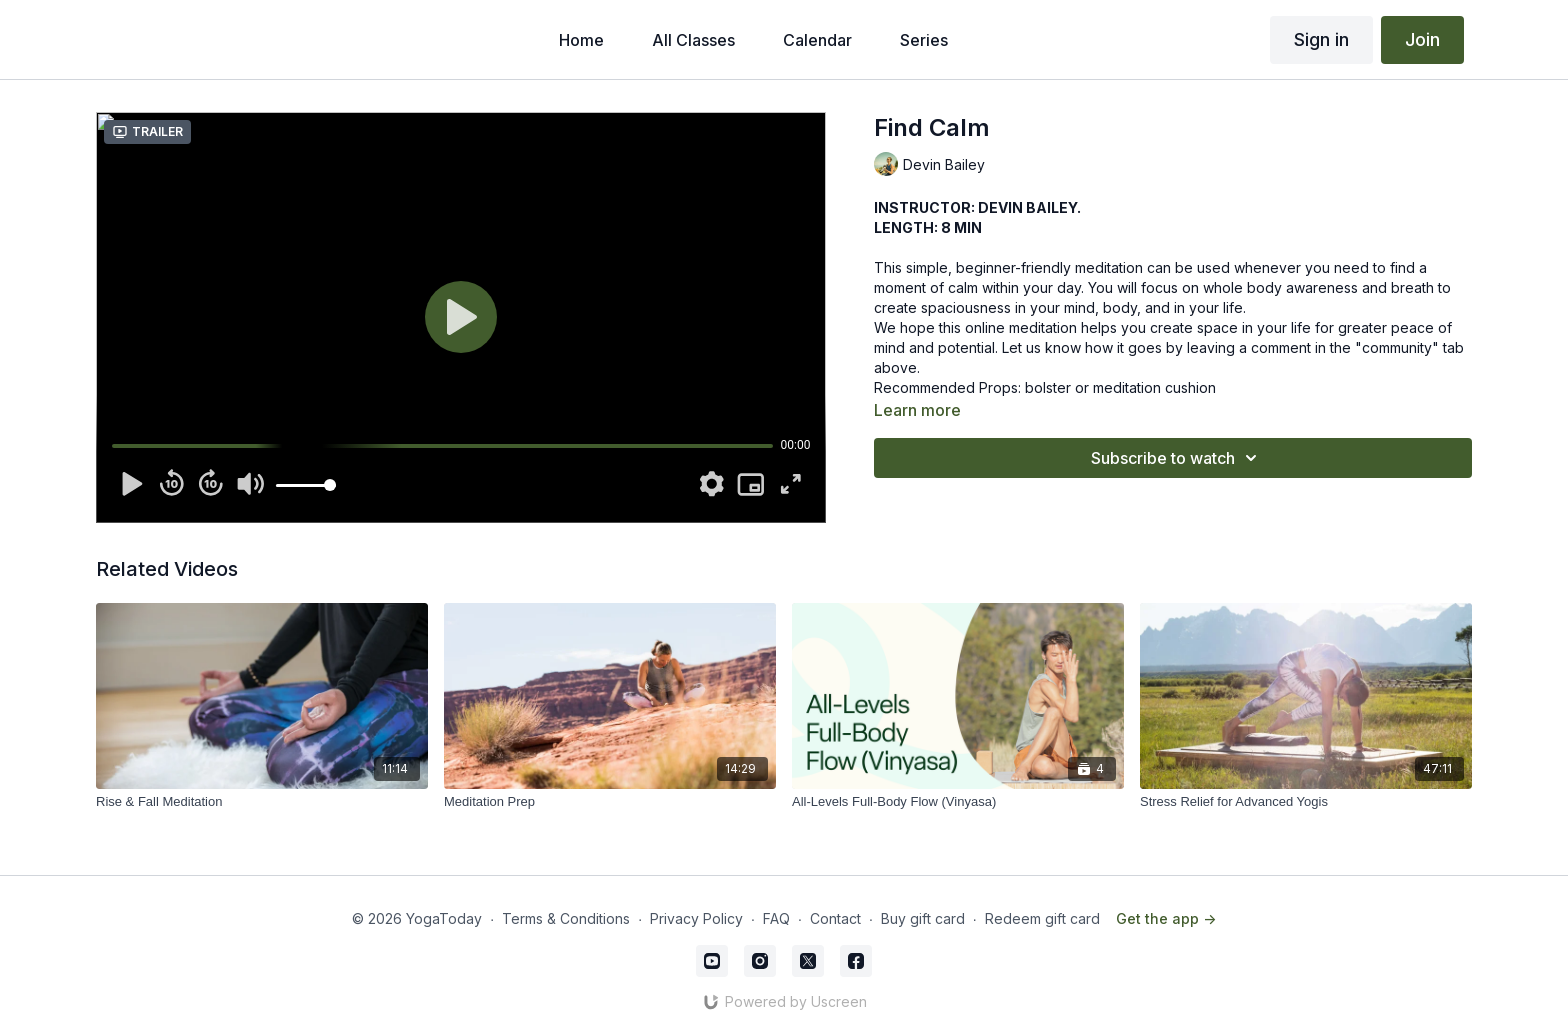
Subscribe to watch (1177, 458)
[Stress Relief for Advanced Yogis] (1306, 802)
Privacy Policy (696, 918)
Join (1422, 39)
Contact (835, 918)
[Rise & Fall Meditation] (262, 802)
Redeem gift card (1042, 918)
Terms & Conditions (566, 918)
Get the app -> (1166, 918)
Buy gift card (923, 918)
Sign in (1321, 39)
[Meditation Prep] (610, 802)
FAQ (776, 918)
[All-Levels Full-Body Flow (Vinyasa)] (958, 802)
